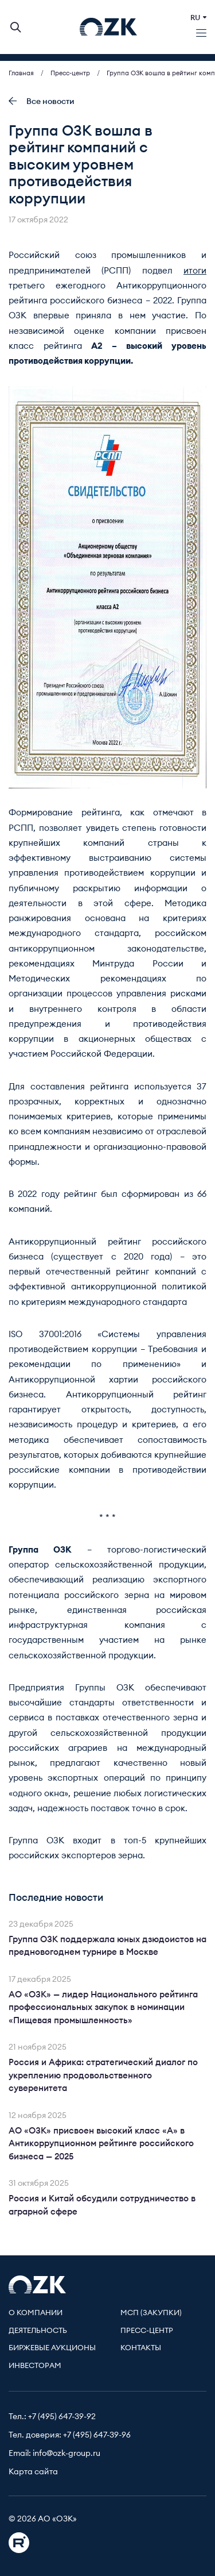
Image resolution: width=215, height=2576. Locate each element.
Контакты (140, 2348)
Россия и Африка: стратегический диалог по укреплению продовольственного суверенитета (103, 2075)
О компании (35, 2313)
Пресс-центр (146, 2331)
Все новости (42, 101)
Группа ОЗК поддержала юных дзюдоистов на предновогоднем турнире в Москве (107, 1946)
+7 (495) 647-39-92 (62, 2417)
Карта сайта (33, 2472)
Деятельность (38, 2331)
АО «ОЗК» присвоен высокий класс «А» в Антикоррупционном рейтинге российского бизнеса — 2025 (101, 2144)
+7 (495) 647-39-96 (97, 2435)
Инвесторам (35, 2366)
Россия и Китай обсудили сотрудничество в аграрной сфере (102, 2205)
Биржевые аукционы (52, 2348)
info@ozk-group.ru (66, 2454)
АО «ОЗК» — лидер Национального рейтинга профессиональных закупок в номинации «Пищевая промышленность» (103, 2007)
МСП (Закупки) (151, 2313)
